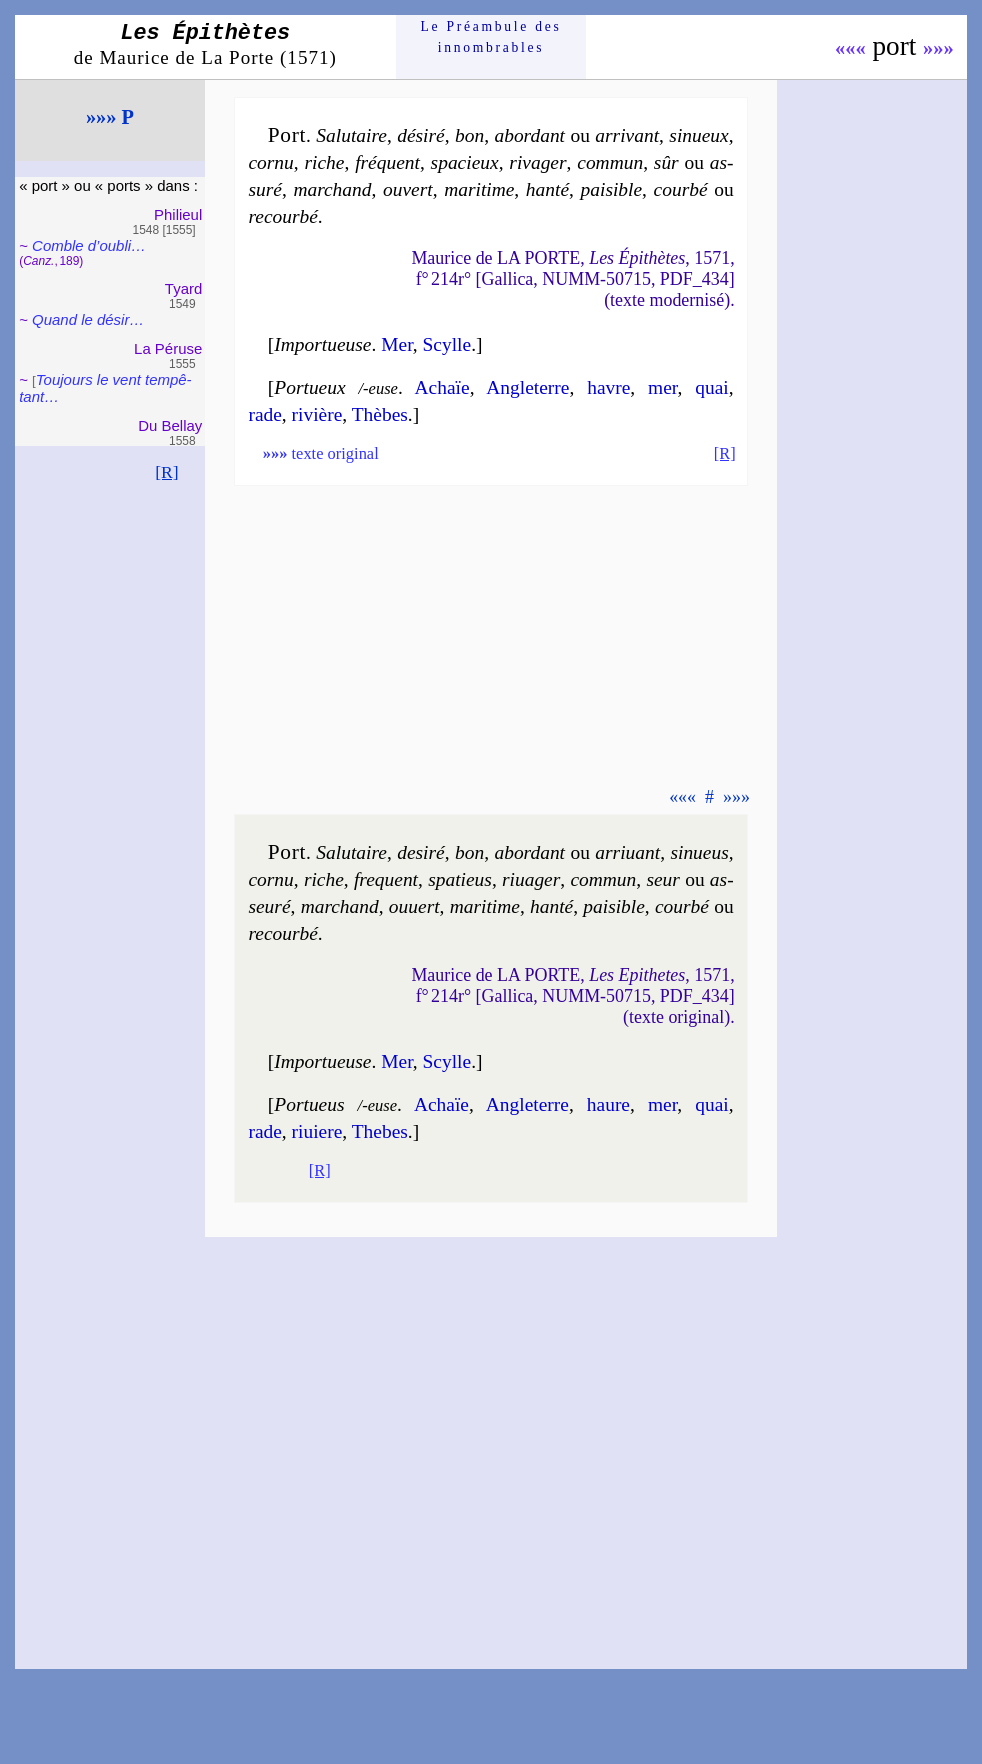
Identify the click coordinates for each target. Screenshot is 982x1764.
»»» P (110, 117)
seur (662, 879)
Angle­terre (527, 387)
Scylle (447, 344)
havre (608, 387)
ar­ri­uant (627, 852)
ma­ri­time (479, 189)
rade (264, 414)
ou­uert (414, 906)
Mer (397, 344)
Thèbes (380, 414)
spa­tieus (460, 879)
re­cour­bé (282, 216)
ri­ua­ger (531, 879)
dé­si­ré (421, 135)
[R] (167, 472)
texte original (321, 453)
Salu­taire (351, 135)
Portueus (309, 1104)
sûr (666, 162)
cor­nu (270, 162)
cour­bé (681, 189)
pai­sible (612, 189)
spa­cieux (465, 162)
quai (711, 387)
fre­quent (386, 879)
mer (662, 387)
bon (469, 135)
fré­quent (387, 162)
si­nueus (699, 852)
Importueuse (322, 344)
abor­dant (529, 135)
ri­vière (317, 414)
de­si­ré (421, 852)
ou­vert (408, 189)
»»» (938, 48)
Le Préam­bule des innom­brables (491, 36)
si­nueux (698, 135)
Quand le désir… (88, 319)
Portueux (309, 387)
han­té (547, 189)
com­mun (610, 162)
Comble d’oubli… (89, 245)
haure (608, 1104)
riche (324, 162)
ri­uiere (317, 1131)
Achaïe (442, 387)
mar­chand (332, 189)
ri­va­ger (537, 162)
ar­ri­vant (627, 135)
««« (850, 48)
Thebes (380, 1131)
